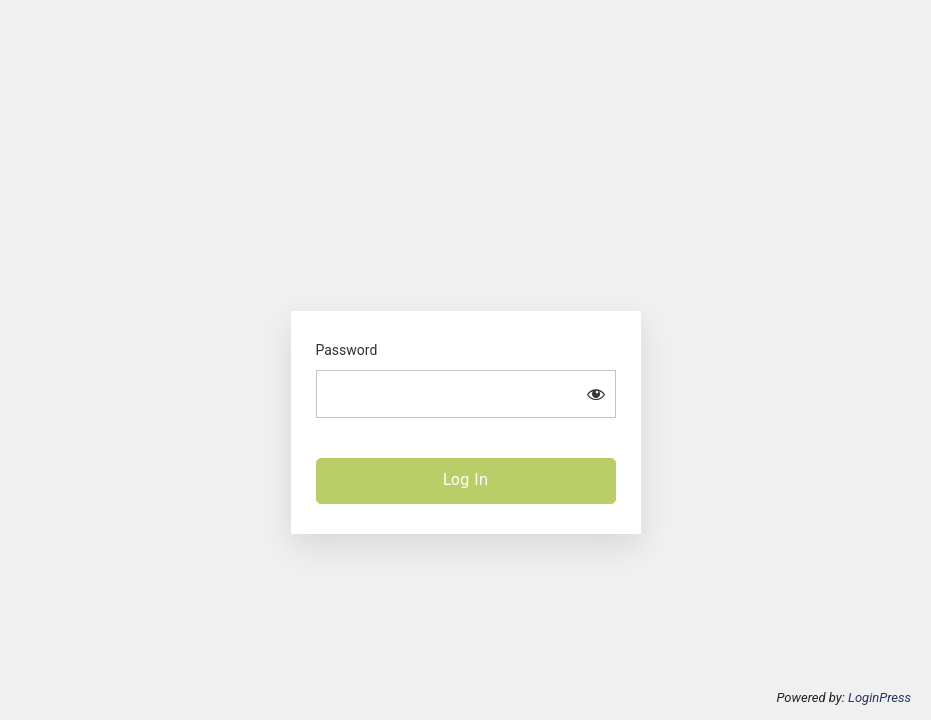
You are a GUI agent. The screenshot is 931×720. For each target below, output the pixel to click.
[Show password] (596, 394)
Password (347, 350)
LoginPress (879, 697)
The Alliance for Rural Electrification (466, 247)
